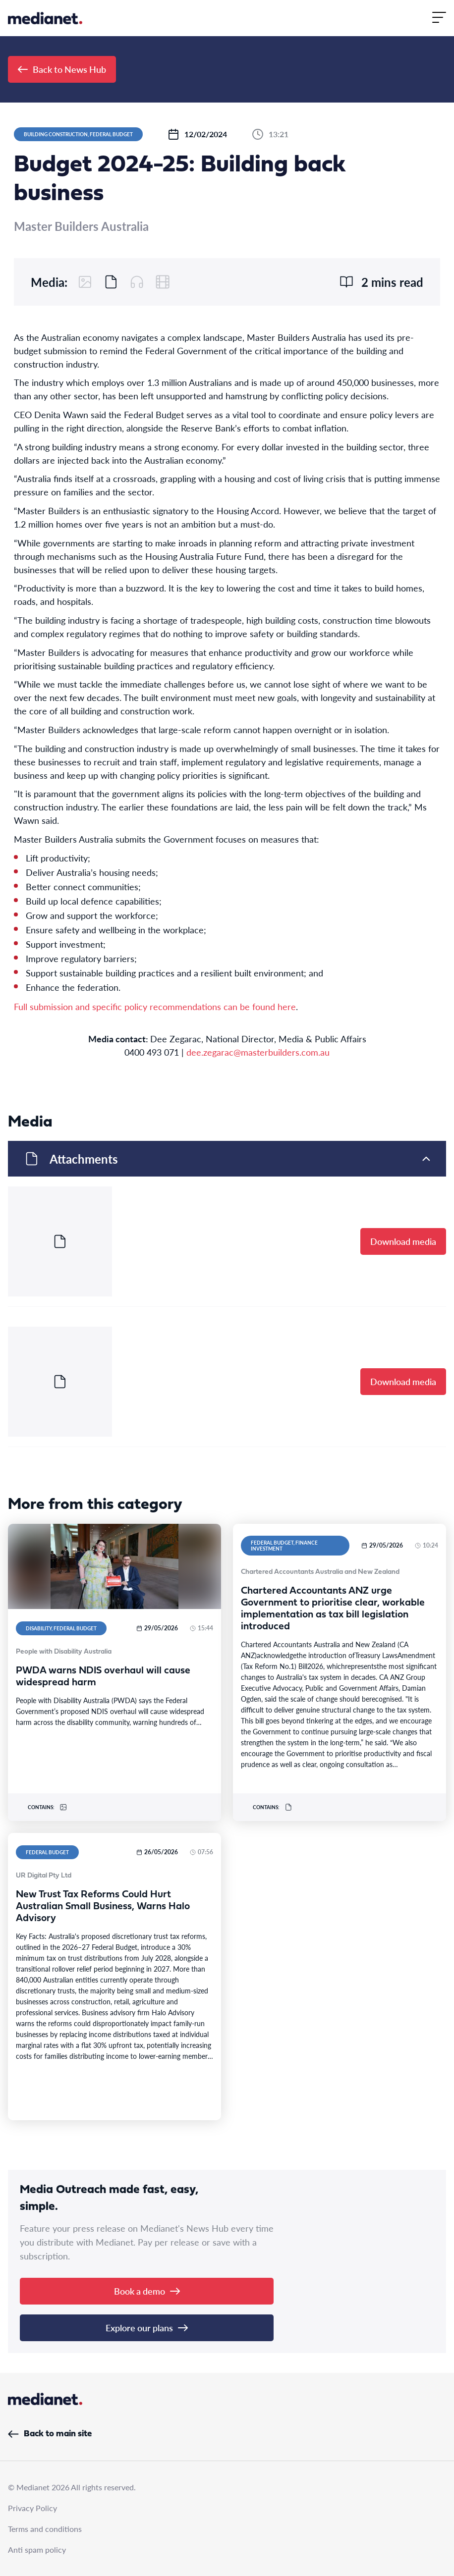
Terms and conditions (45, 2528)
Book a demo (147, 2291)
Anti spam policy (37, 2549)
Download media (403, 1241)
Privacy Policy (32, 2508)
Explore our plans (147, 2327)
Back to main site (50, 2434)
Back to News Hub (62, 69)
